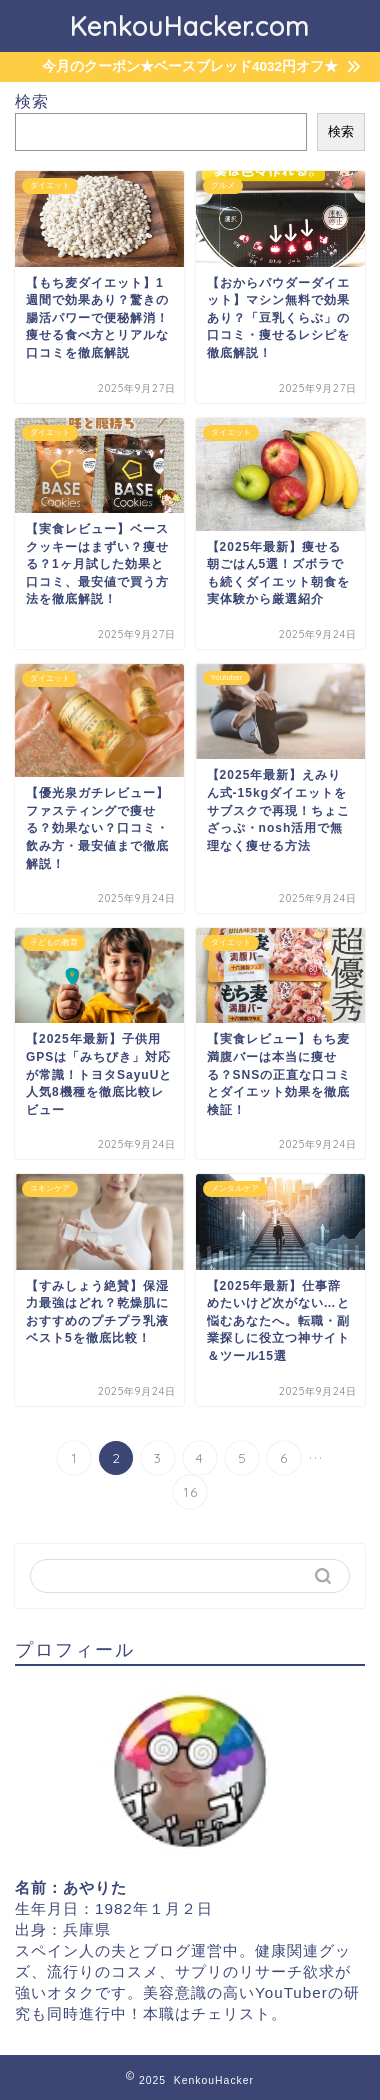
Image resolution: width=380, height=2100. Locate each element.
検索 (32, 101)
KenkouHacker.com (190, 26)
